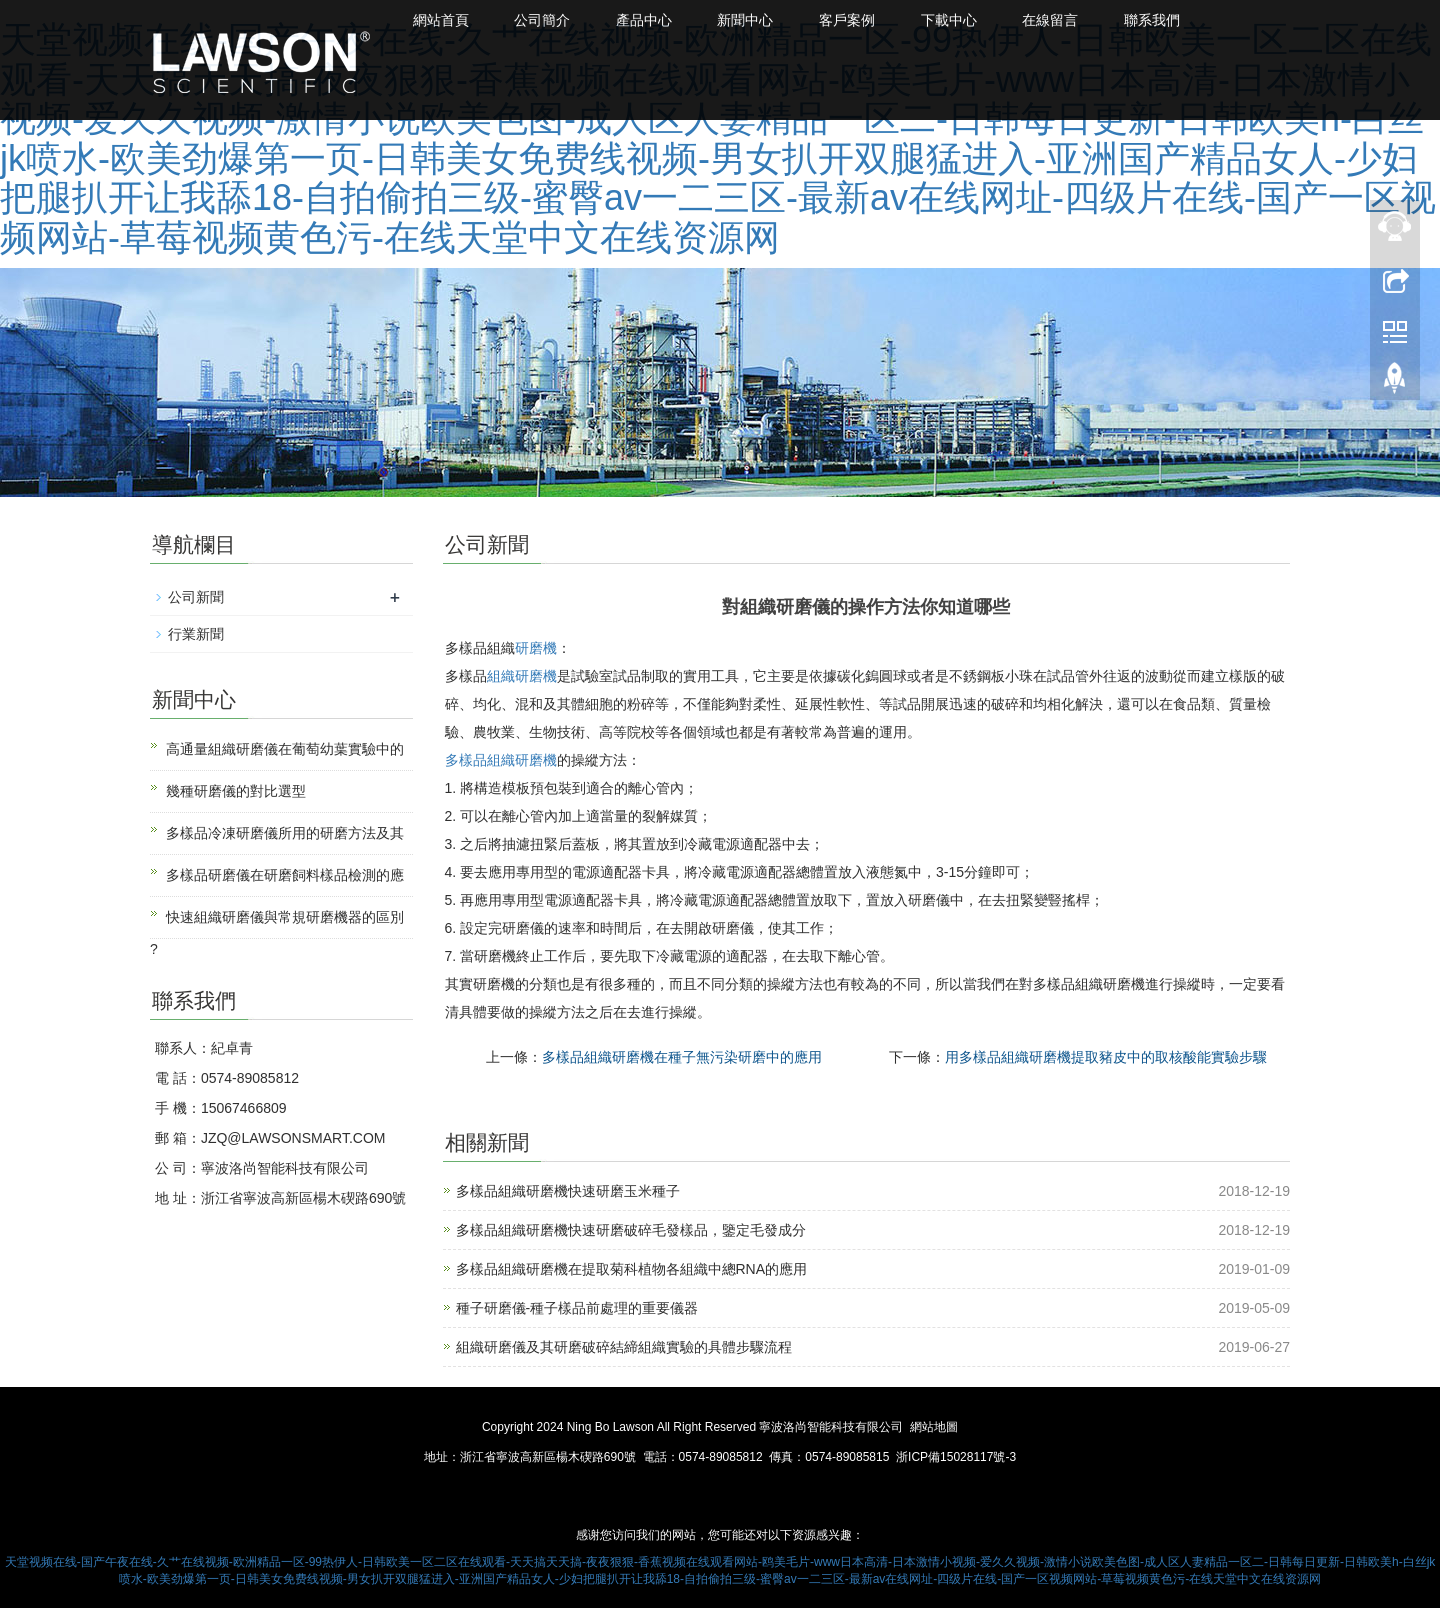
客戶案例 (867, 20)
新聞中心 (761, 20)
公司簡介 (549, 20)
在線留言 (1079, 20)
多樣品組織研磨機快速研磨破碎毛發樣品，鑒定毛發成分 (631, 1230)
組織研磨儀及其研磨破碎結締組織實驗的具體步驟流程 (624, 1347)
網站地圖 (934, 1427)
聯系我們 (1185, 20)
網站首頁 (443, 20)
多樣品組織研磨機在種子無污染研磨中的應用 (682, 1057)
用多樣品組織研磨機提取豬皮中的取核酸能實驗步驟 (1106, 1057)
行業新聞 (196, 634)
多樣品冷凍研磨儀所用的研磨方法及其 (285, 833)
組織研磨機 (522, 676)
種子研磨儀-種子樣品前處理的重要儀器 (577, 1308)
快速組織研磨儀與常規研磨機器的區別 (285, 917)
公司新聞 (196, 597)
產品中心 (655, 20)
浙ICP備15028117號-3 (956, 1457)
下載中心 (973, 20)
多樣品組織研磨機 (501, 760)
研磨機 (536, 648)
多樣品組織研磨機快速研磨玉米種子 (568, 1191)
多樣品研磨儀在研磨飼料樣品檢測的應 (285, 875)
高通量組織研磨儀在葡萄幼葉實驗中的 (285, 749)
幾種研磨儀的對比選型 (236, 791)
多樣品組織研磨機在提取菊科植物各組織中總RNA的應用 (632, 1269)
